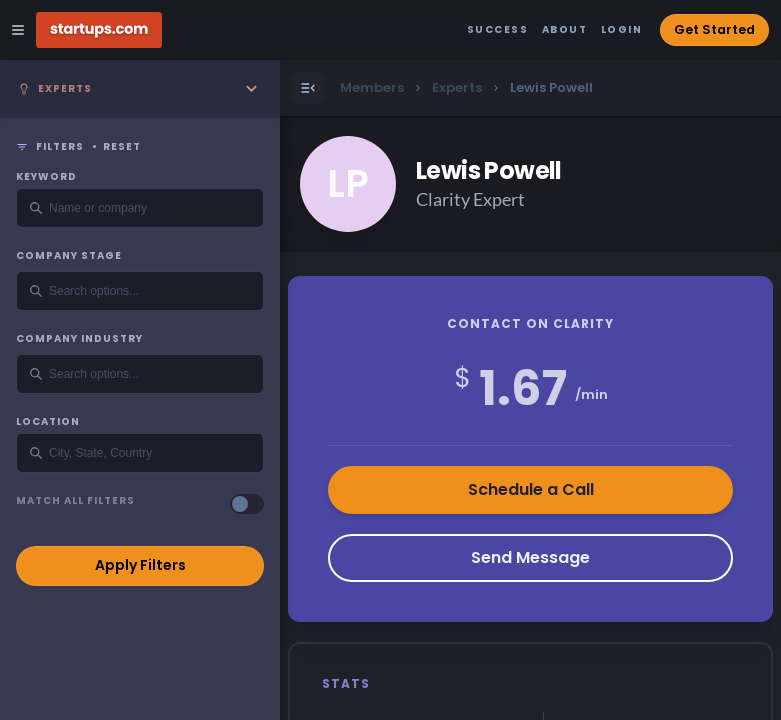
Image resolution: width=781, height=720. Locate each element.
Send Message (530, 557)
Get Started (714, 29)
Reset (122, 147)
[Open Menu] (308, 88)
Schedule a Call (531, 489)
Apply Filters (140, 565)
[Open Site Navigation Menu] (18, 30)
